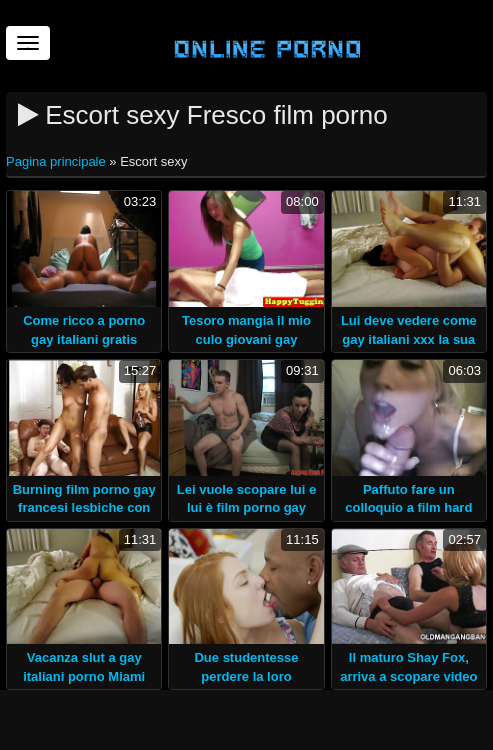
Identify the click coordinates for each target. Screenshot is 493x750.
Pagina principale (57, 161)
